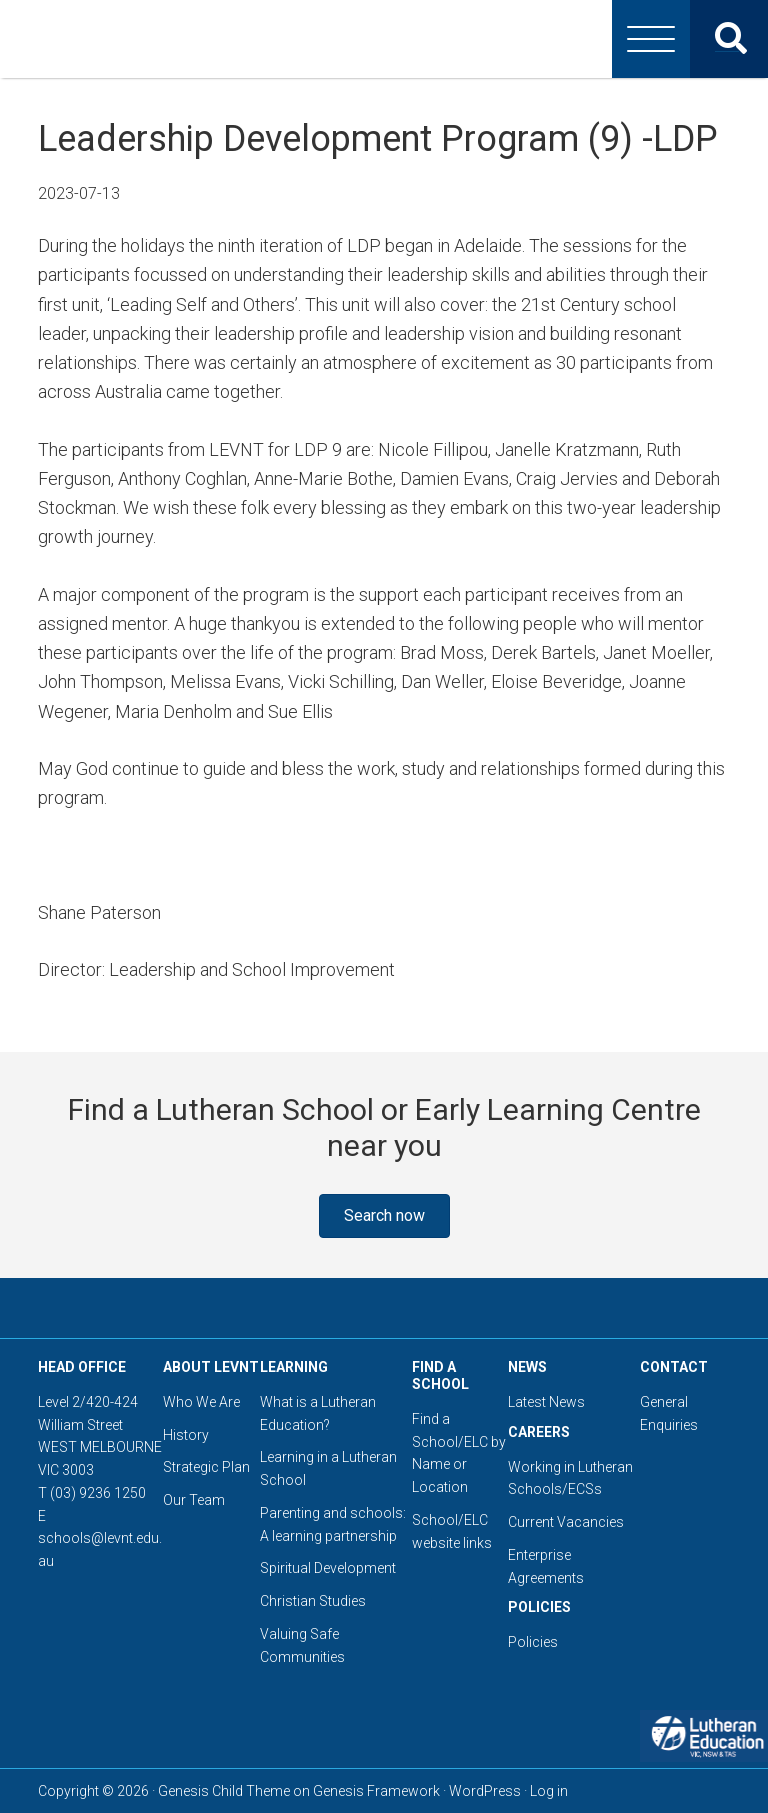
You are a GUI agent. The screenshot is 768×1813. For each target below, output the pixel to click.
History (186, 1435)
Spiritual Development (328, 1568)
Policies (533, 1642)
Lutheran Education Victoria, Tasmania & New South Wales (383, 39)
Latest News (546, 1402)
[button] (384, 1216)
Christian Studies (313, 1601)
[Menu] (651, 39)
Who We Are (201, 1402)
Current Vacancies (566, 1522)
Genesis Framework (376, 1791)
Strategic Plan (206, 1467)
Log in (549, 1791)
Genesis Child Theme (224, 1791)
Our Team (194, 1500)
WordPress (485, 1791)
